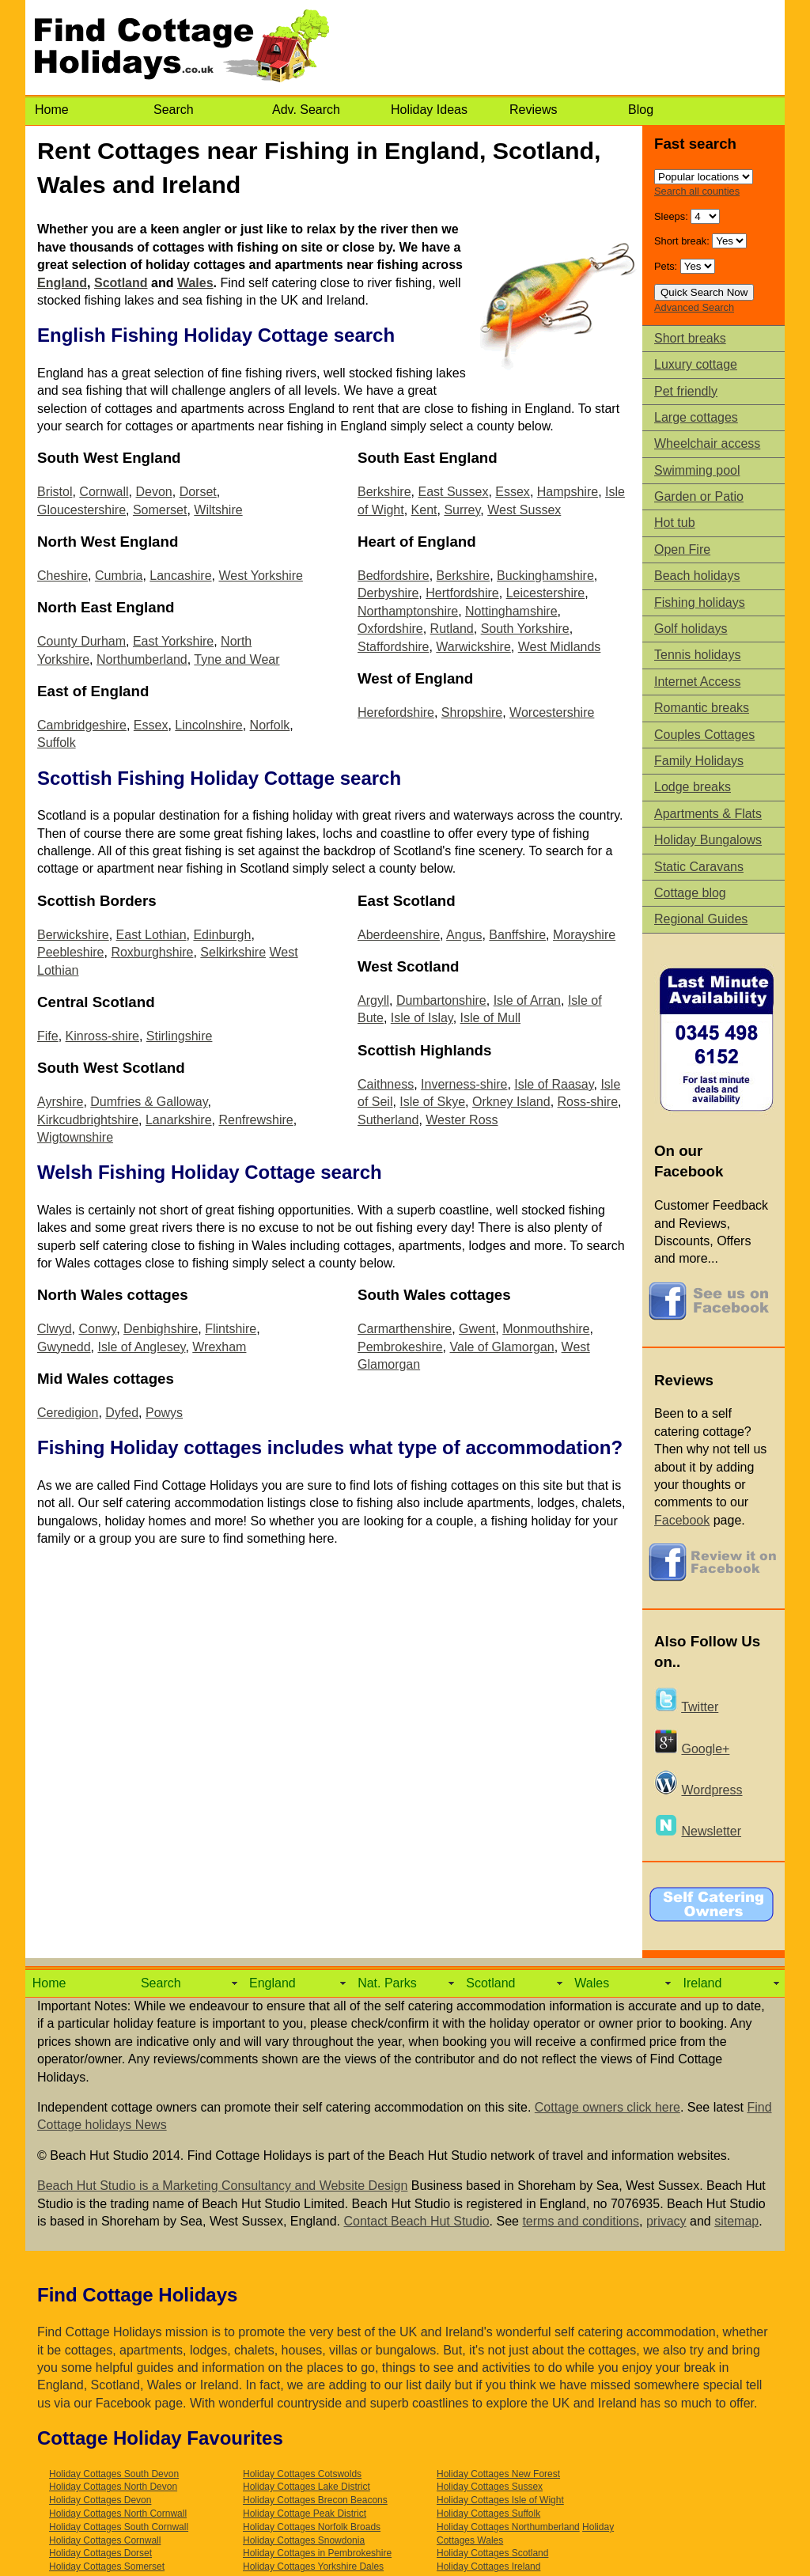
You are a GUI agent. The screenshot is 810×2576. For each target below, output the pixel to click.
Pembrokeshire (400, 1347)
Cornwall (103, 491)
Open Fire (682, 549)
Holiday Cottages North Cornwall (118, 2513)
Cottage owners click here (607, 2107)
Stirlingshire (179, 1036)
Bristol (54, 491)
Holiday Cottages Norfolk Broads (311, 2526)
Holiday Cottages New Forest (498, 2473)
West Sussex (524, 510)
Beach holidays (697, 575)
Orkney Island (511, 1101)
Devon (153, 491)
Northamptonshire (408, 611)
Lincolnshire (208, 725)
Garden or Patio (699, 496)
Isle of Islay (422, 1018)
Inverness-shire (464, 1084)
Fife (48, 1036)
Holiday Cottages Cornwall (105, 2540)
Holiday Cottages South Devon (114, 2473)
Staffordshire (393, 646)
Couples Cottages (704, 734)
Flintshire (230, 1328)
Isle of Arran (527, 1000)
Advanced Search (694, 307)
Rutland (452, 628)
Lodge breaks (692, 787)
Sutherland (388, 1120)
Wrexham (219, 1347)
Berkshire (384, 491)
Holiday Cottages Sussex (490, 2486)
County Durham (81, 641)
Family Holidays (699, 760)
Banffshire (517, 934)
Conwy (97, 1328)
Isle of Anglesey (141, 1347)
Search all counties (697, 191)
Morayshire (584, 934)
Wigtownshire (75, 1137)
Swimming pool (697, 470)
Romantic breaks (701, 707)
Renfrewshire (255, 1120)
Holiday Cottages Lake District (306, 2486)
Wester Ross (462, 1120)
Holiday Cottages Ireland (488, 2566)
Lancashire (180, 575)
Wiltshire (218, 510)
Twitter (699, 1707)
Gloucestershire (81, 510)
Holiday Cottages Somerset (107, 2566)
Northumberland (142, 659)
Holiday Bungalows (708, 840)
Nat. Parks (387, 1983)
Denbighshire (160, 1328)
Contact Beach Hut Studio (416, 2221)
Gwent (477, 1328)
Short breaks (690, 338)
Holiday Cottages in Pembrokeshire (317, 2553)
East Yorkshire (173, 641)
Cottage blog (690, 893)
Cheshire (62, 575)
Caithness (386, 1084)
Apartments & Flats (708, 813)
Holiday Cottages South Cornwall (118, 2526)
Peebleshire (70, 952)
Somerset (160, 510)
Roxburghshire (152, 952)
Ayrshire (60, 1101)
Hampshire (567, 491)
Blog (640, 109)
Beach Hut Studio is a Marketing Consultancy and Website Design (222, 2185)
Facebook (682, 1520)
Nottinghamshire (511, 611)
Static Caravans (699, 866)
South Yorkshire (525, 628)
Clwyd (54, 1328)
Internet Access (697, 681)
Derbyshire (388, 593)
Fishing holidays (699, 602)
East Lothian (151, 934)
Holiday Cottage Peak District (304, 2513)
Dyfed (121, 1412)
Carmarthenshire (405, 1328)
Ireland (702, 1983)
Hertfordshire (462, 593)
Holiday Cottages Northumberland (508, 2526)
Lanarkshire (179, 1120)
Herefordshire (396, 712)
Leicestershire (545, 593)
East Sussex (453, 491)
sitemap (736, 2221)
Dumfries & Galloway (148, 1101)
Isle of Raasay (553, 1084)
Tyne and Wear (236, 659)
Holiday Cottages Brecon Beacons (315, 2500)
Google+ (705, 1749)
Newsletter (711, 1831)
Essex (151, 725)
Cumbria (118, 575)
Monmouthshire (545, 1328)
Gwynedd (64, 1347)
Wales (195, 283)
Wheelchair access (707, 443)
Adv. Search (306, 109)
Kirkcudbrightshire (87, 1120)
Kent (424, 510)
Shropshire (471, 712)
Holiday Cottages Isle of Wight (500, 2500)
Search (173, 109)
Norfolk (270, 725)
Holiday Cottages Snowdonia (304, 2540)
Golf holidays (691, 628)
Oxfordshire (390, 628)
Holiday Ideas (429, 109)
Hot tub (674, 522)
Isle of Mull (490, 1018)
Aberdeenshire (399, 934)
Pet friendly (685, 391)
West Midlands (559, 646)
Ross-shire (588, 1101)
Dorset (198, 491)
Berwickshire (73, 934)
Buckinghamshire (545, 575)
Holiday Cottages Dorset (100, 2553)
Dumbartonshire (441, 1000)
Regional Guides (701, 919)
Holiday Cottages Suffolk (488, 2513)
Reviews (533, 109)
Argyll (373, 1000)
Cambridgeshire (82, 725)
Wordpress (711, 1790)
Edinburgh (222, 934)
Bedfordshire (394, 575)
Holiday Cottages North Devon (113, 2486)
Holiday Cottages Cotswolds (302, 2473)
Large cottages (696, 417)
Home (52, 109)
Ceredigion (67, 1412)
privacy (666, 2221)
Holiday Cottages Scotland (492, 2553)
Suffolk (56, 742)
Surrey (462, 510)
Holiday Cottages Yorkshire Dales (313, 2566)
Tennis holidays (697, 654)
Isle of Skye (432, 1101)
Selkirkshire (233, 952)
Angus (464, 934)
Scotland (121, 283)
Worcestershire (551, 712)
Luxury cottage (695, 364)
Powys (164, 1412)
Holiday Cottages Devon (100, 2500)
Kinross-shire (102, 1036)
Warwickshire (473, 646)
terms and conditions (580, 2221)
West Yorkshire (260, 575)
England (62, 283)
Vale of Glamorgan (502, 1347)
